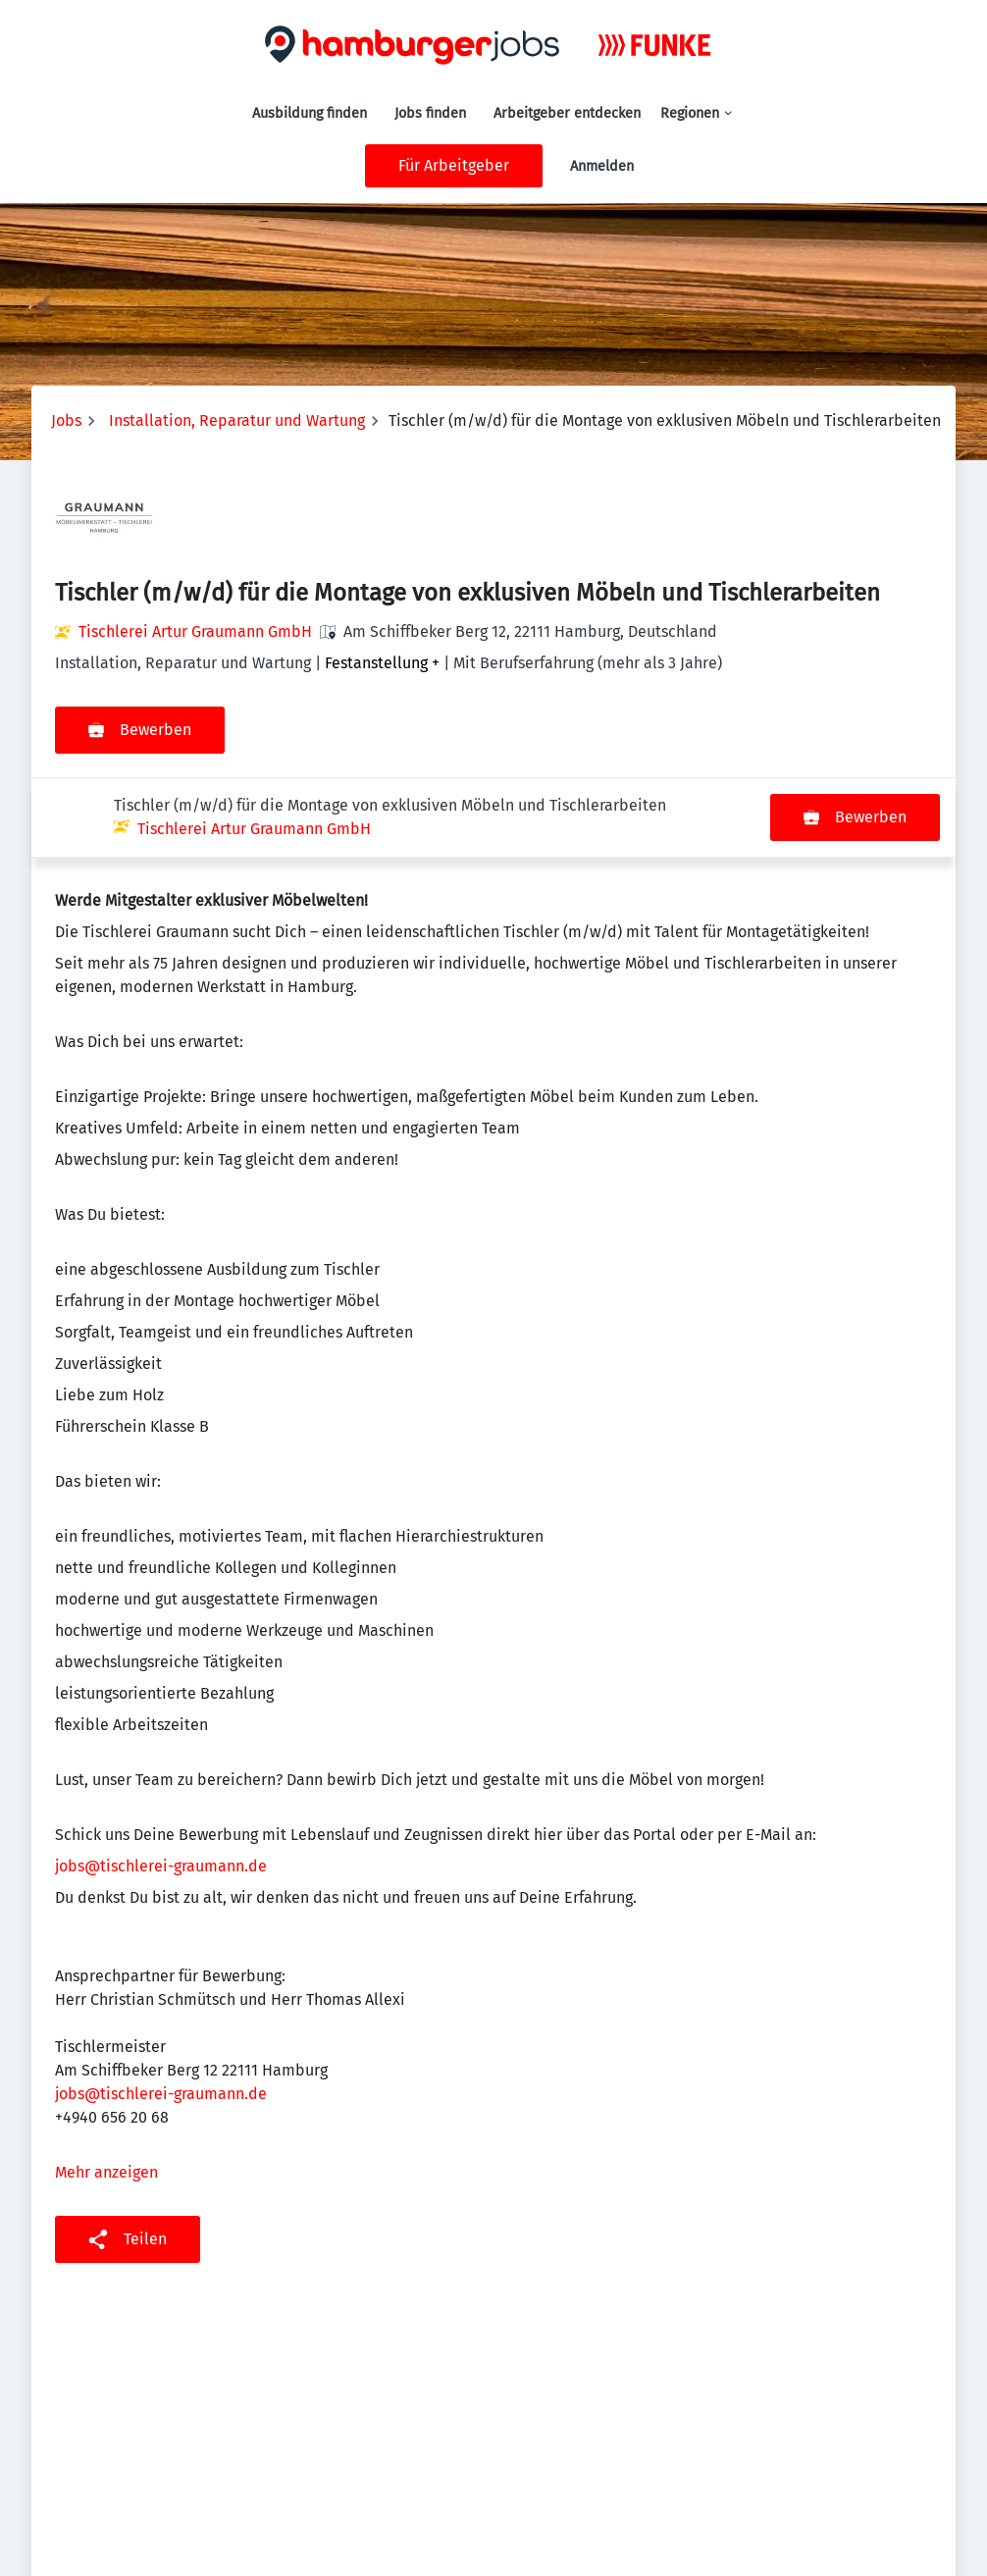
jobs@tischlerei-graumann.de (161, 1786)
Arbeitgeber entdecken (567, 113)
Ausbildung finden (309, 113)
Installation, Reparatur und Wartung (237, 420)
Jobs (66, 420)
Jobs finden (430, 113)
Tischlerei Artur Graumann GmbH (195, 631)
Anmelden (602, 166)
